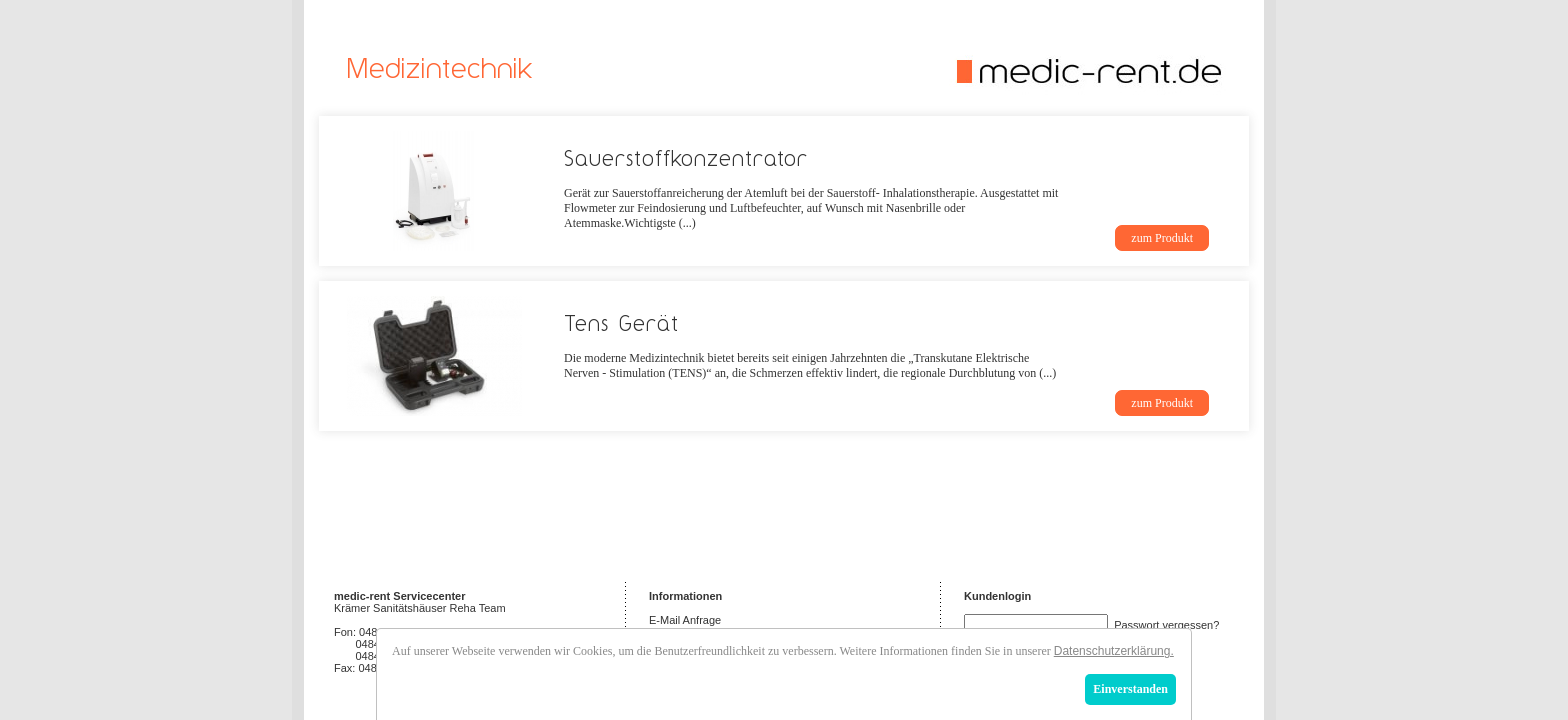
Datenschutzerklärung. (1114, 651)
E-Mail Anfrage (685, 620)
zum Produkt (1162, 238)
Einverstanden (1130, 689)
